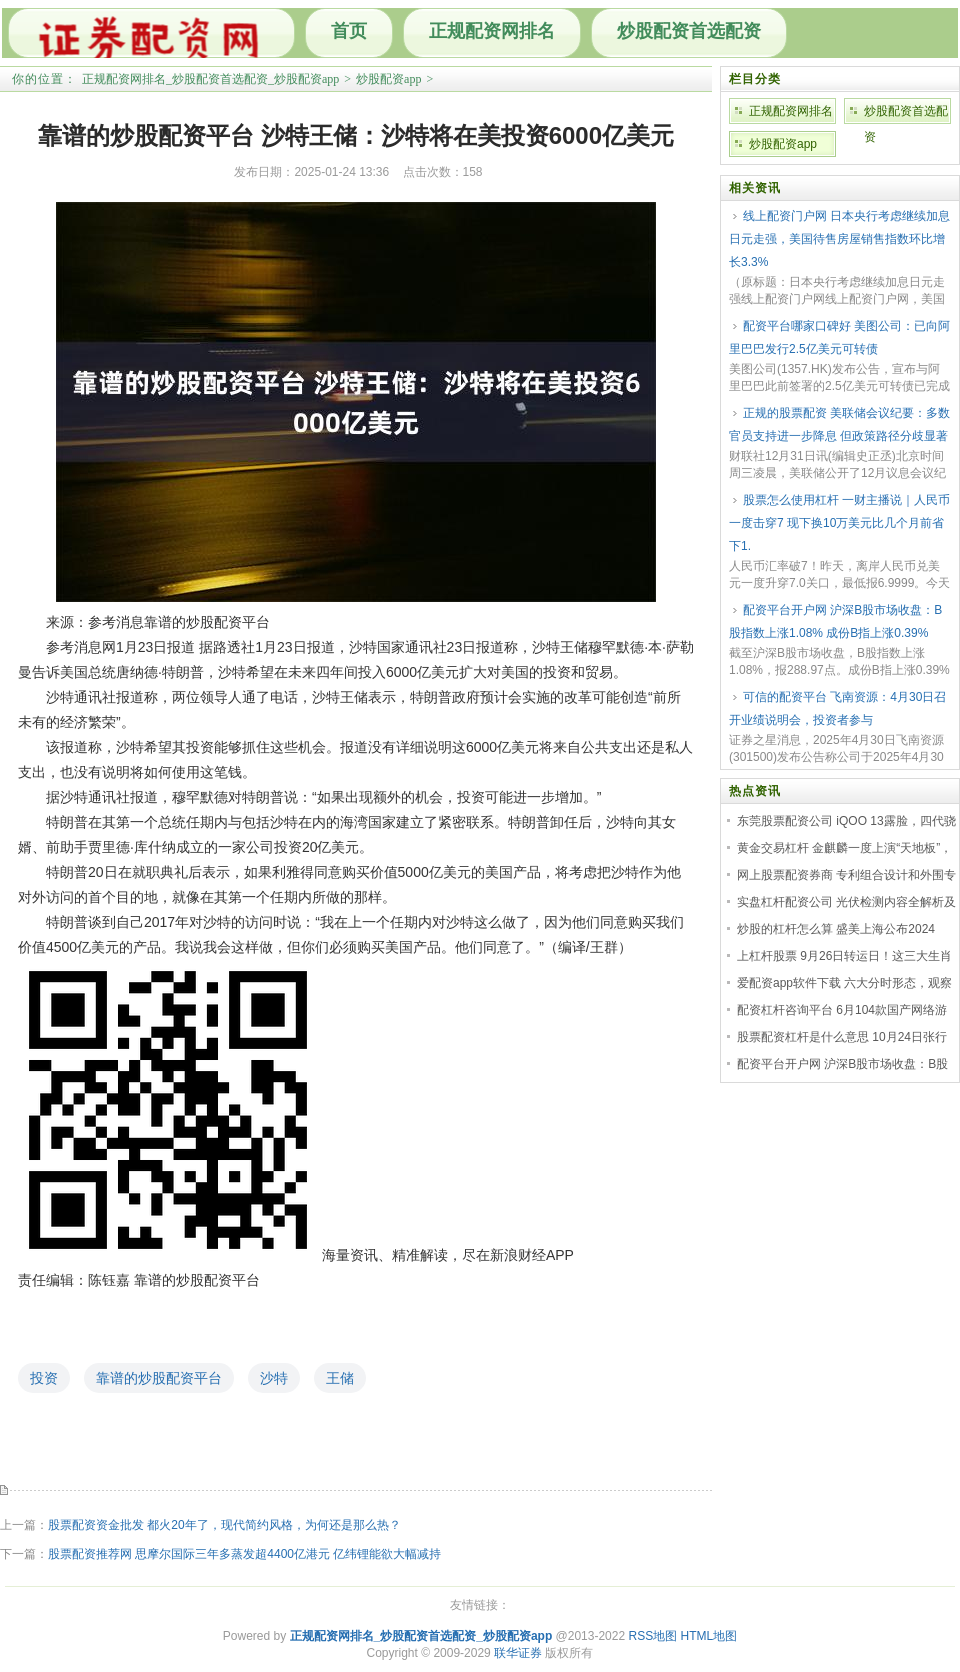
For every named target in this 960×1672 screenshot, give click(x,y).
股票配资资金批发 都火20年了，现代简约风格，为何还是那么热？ (224, 1525)
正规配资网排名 (492, 31)
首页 (349, 31)
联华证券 (518, 1653)
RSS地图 (652, 1636)
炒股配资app (388, 79)
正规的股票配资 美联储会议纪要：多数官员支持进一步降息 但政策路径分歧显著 (839, 424)
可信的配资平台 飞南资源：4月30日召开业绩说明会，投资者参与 (837, 708)
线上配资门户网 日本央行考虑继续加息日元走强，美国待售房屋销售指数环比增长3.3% (839, 239)
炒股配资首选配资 (689, 31)
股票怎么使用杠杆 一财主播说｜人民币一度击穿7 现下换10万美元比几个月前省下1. (839, 523)
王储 (340, 1378)
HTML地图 (709, 1636)
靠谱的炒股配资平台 (159, 1378)
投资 (44, 1378)
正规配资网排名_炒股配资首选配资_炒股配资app (210, 79)
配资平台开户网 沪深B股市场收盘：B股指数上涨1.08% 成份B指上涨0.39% (835, 621)
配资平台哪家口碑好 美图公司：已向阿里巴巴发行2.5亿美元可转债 (839, 337)
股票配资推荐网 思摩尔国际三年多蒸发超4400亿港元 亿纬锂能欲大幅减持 (244, 1554)
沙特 (274, 1378)
